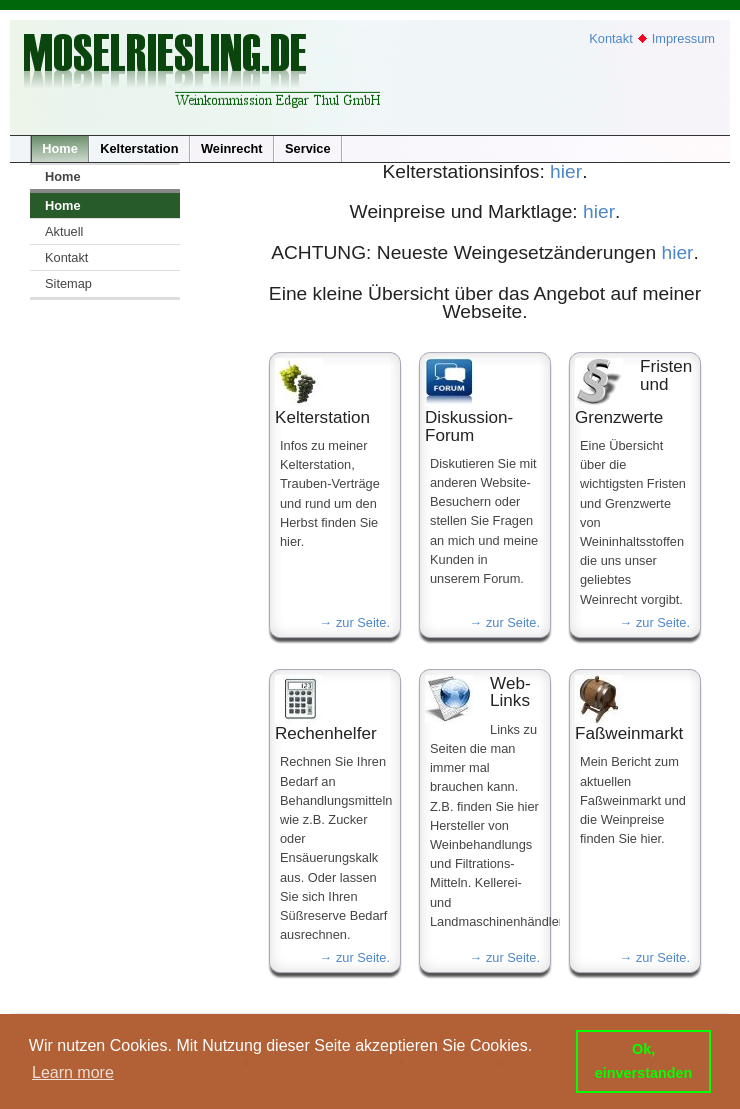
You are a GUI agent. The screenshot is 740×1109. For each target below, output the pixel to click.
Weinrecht (232, 148)
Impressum (683, 38)
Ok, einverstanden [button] (644, 1061)
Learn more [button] (73, 1072)
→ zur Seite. (355, 622)
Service (308, 148)
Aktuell (64, 231)
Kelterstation (139, 148)
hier (566, 171)
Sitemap (68, 283)
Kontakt (610, 38)
